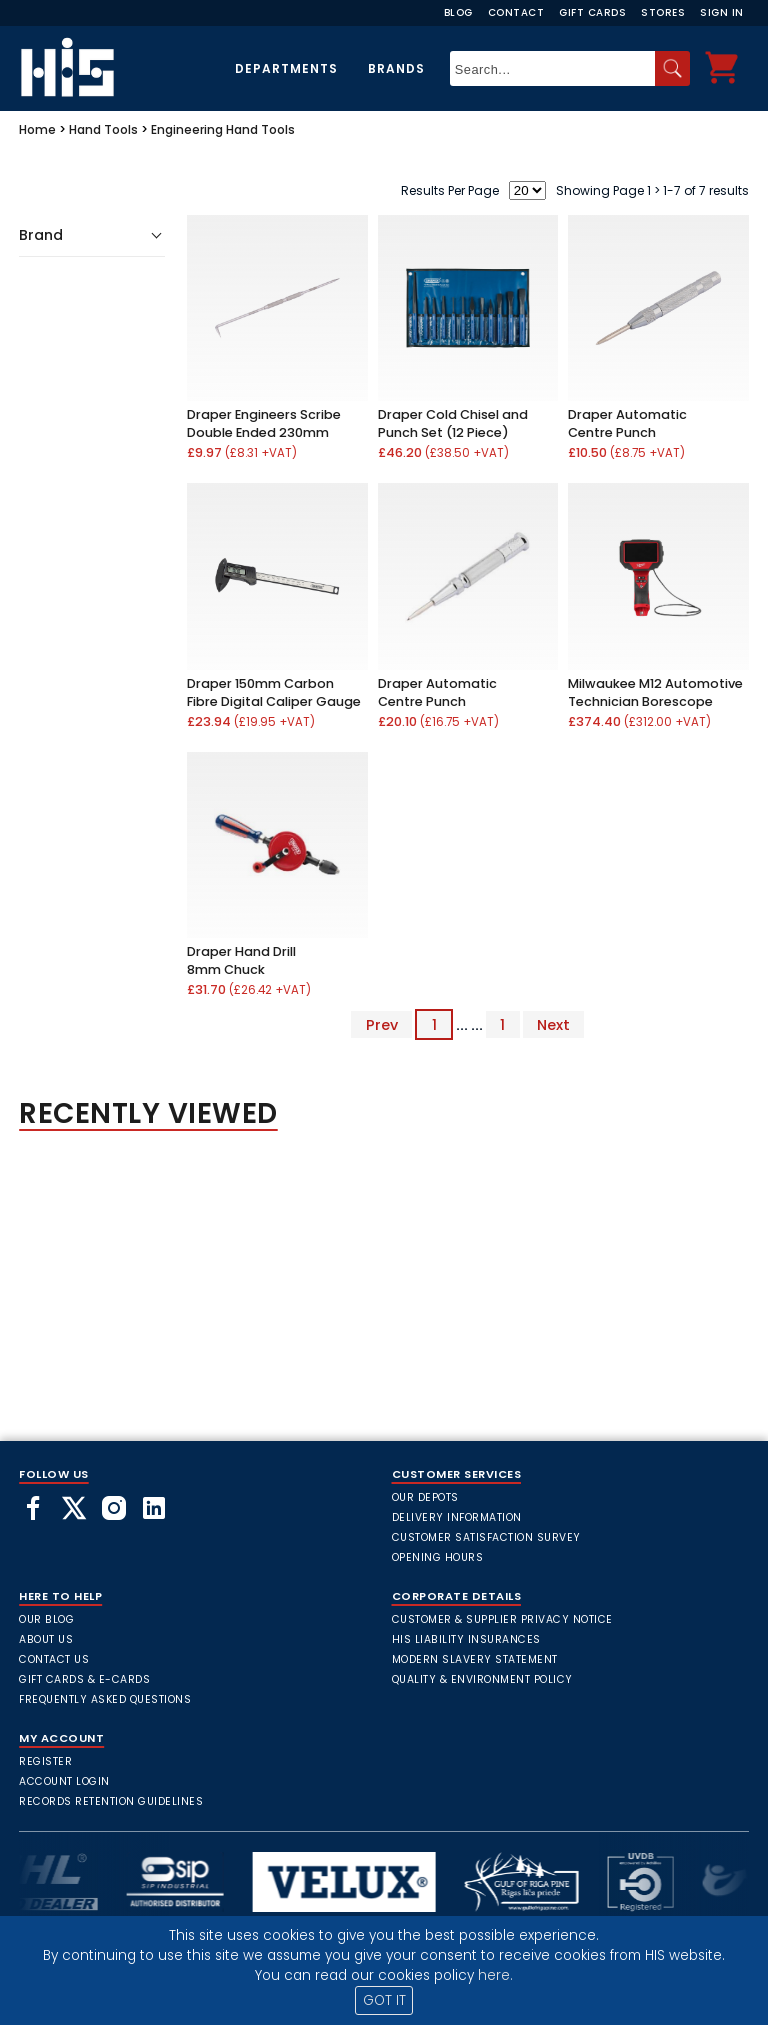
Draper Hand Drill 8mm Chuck (241, 960)
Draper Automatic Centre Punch (627, 423)
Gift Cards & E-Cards (84, 1679)
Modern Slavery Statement (475, 1659)
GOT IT (384, 2000)
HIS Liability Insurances (466, 1639)
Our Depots (425, 1497)
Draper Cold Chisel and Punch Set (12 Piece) (453, 423)
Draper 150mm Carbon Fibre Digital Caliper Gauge (274, 692)
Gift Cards (592, 12)
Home (37, 129)
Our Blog (46, 1619)
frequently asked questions (105, 1699)
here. (495, 1975)
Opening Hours (438, 1557)
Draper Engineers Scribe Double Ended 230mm (264, 423)
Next (553, 1025)
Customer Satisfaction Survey (486, 1537)
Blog (458, 12)
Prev (382, 1025)
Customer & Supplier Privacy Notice (502, 1619)
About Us (46, 1639)
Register (45, 1761)
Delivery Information (457, 1517)
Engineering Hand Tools (223, 129)
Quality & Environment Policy (482, 1679)
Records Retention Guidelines (111, 1801)
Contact (516, 12)
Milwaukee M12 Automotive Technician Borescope (655, 692)
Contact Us (54, 1659)
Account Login (64, 1781)
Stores (663, 12)
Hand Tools (103, 129)
